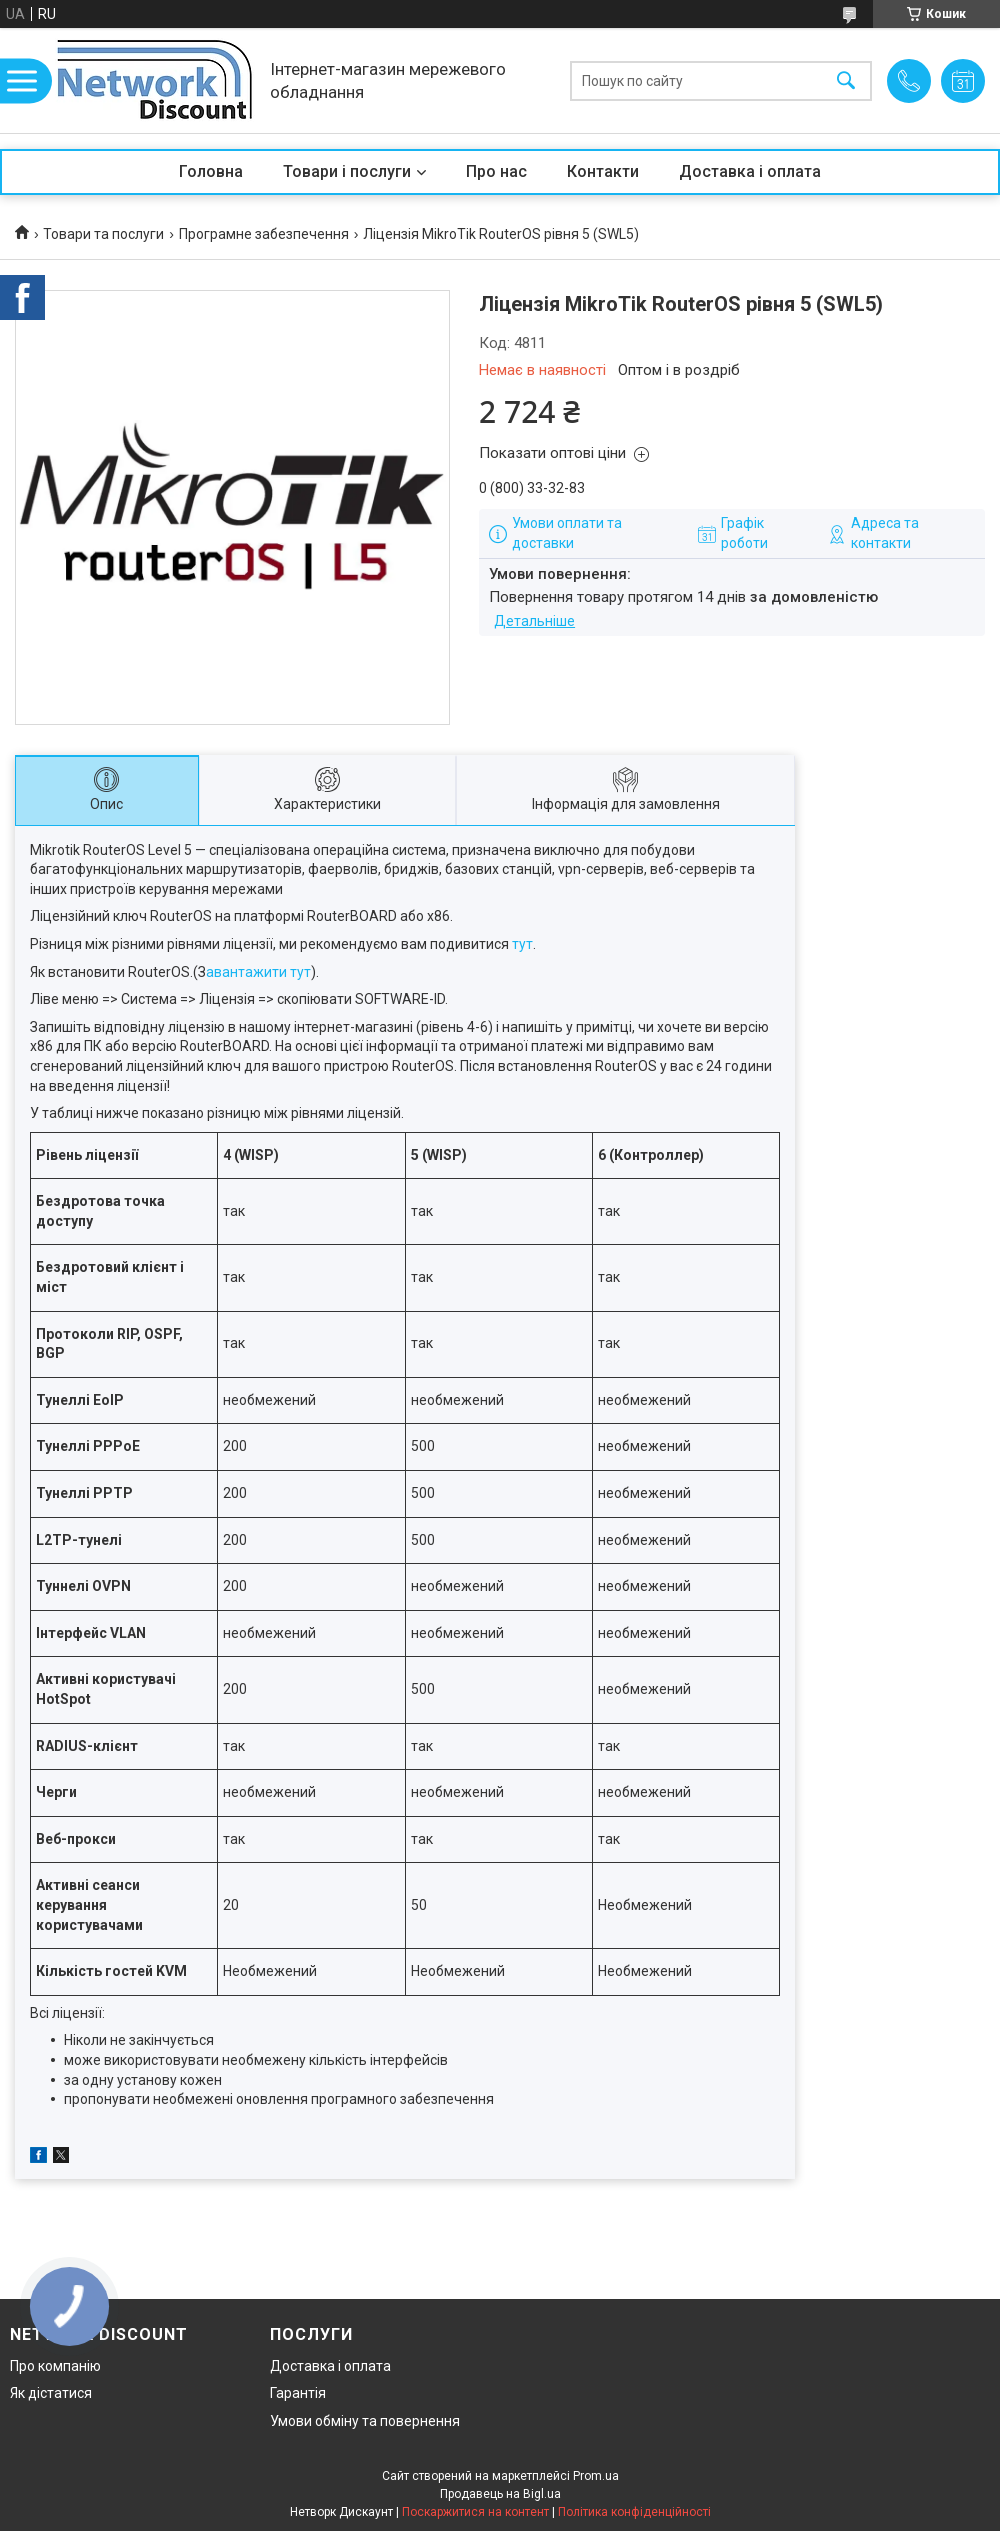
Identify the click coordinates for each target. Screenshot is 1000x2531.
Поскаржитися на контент (475, 2512)
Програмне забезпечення (264, 234)
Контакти (603, 171)
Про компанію (55, 2366)
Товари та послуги (103, 234)
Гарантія (298, 2393)
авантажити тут (258, 972)
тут (522, 944)
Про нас (496, 171)
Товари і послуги (347, 171)
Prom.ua (596, 2476)
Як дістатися (51, 2393)
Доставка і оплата (750, 171)
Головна (211, 171)
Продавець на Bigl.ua (500, 2494)
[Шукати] (846, 80)
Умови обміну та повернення (365, 2421)
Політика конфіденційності (634, 2512)
